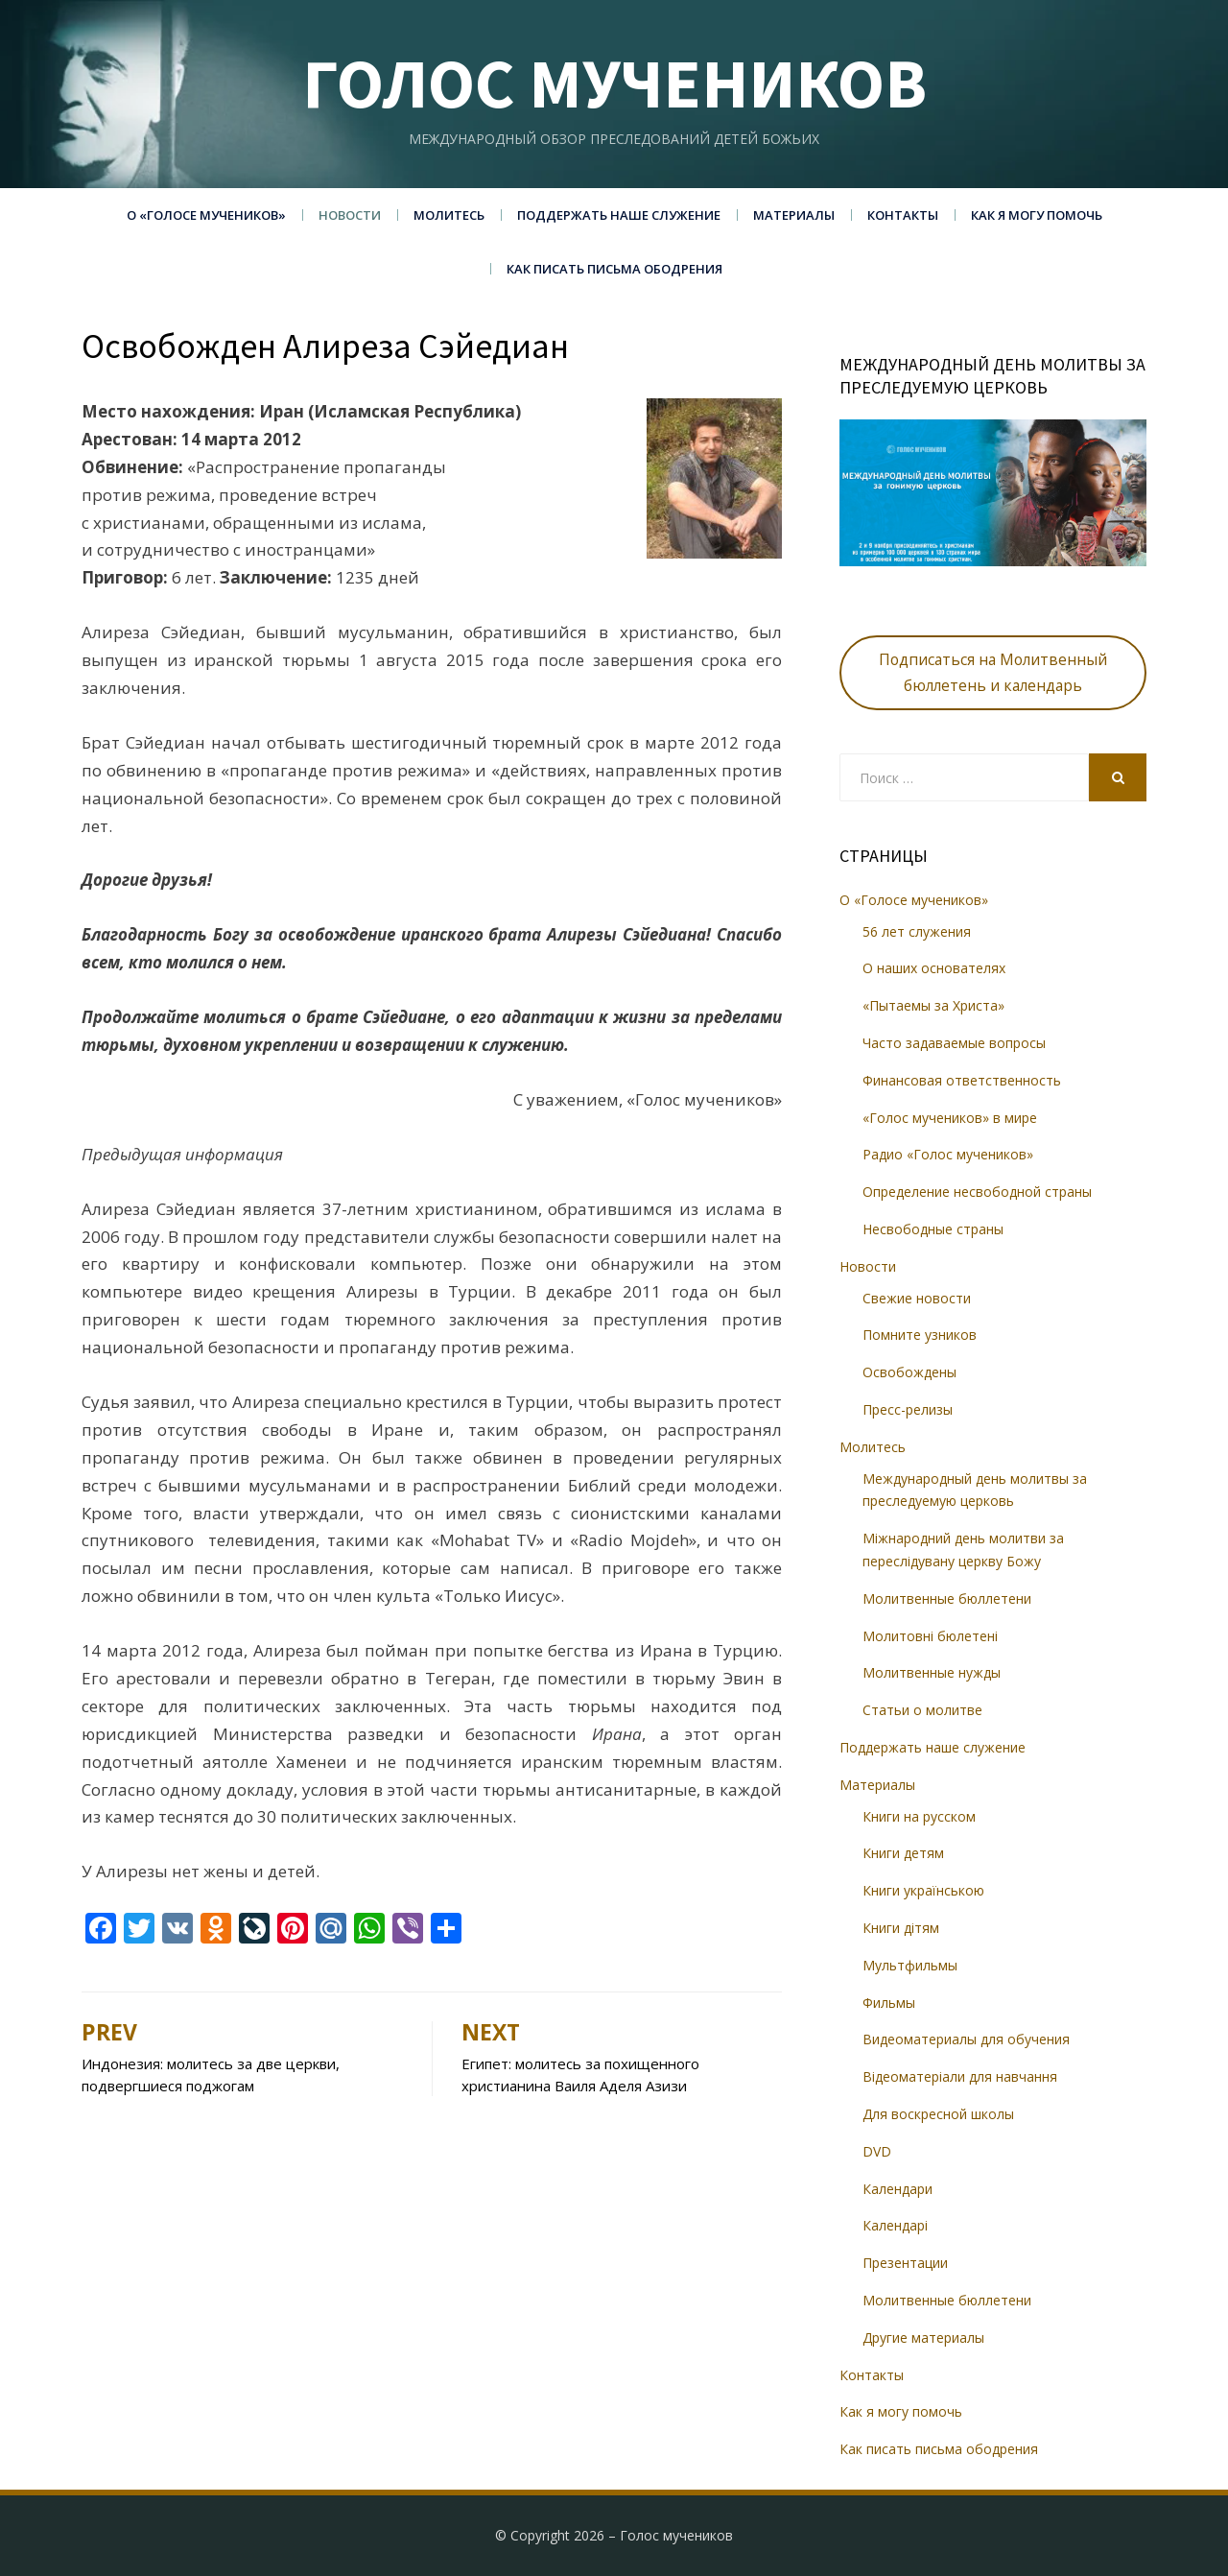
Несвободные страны (933, 1229)
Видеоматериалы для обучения (966, 2039)
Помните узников (919, 1334)
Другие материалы (923, 2337)
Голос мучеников (614, 83)
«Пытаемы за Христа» (933, 1005)
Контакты (902, 215)
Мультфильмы (909, 1965)
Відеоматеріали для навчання (959, 2076)
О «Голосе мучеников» (206, 215)
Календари (897, 2189)
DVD (876, 2151)
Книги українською (923, 1890)
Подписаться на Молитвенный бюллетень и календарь (993, 672)
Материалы (794, 215)
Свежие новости (916, 1298)
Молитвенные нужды (931, 1672)
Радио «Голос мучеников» (947, 1154)
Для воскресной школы (938, 2114)
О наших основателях (933, 968)
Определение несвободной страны (977, 1191)
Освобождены (909, 1372)
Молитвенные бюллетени (946, 1598)
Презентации (905, 2263)
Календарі (895, 2225)
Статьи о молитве (922, 1710)
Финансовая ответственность (961, 1080)
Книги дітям (900, 1928)
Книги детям (903, 1853)
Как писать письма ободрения (614, 268)
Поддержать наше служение (618, 215)
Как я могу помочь (1036, 215)
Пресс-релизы (907, 1409)
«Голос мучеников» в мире (949, 1118)
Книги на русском (919, 1816)
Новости (350, 215)
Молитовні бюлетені (930, 1636)
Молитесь (448, 215)
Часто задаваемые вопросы (954, 1043)
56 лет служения (916, 931)
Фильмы (888, 2002)
